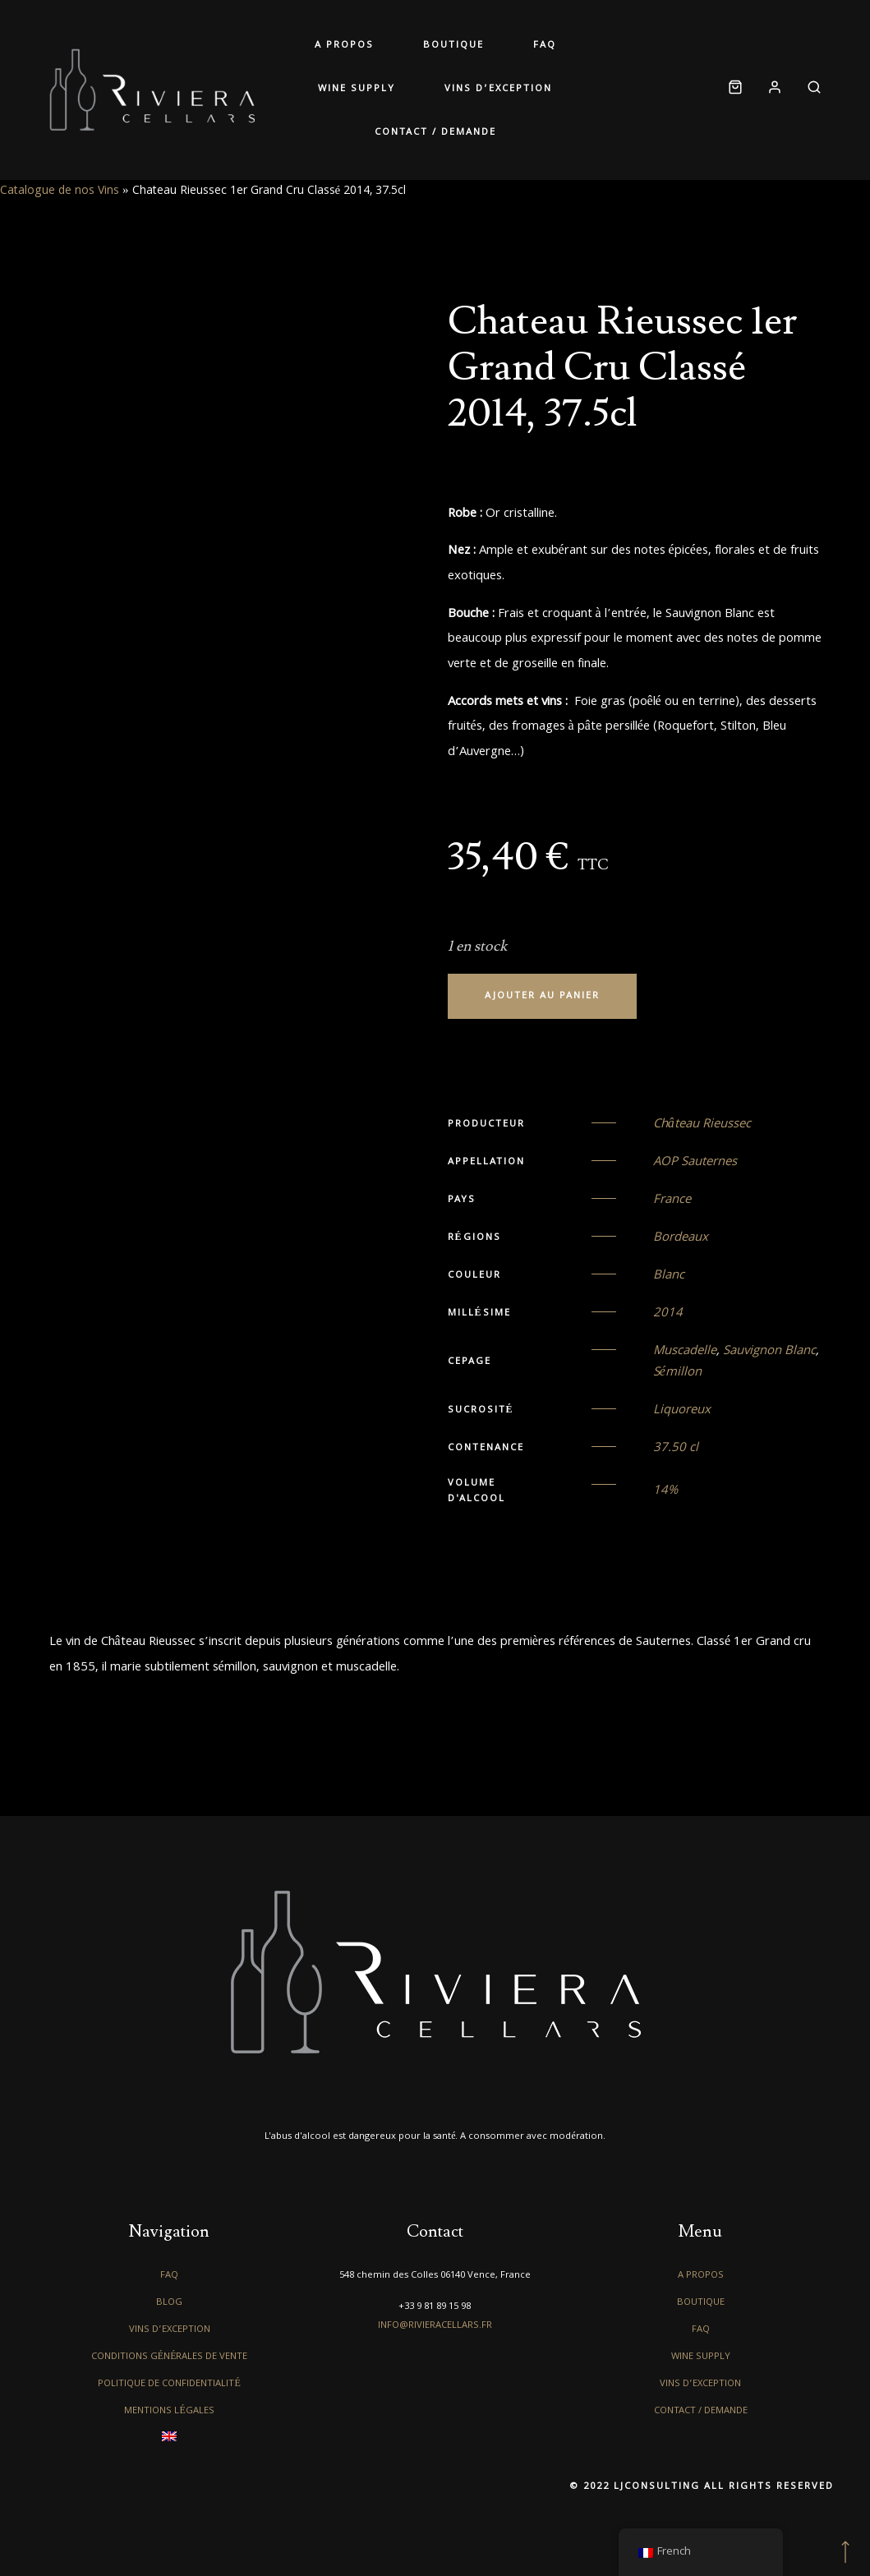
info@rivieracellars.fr (435, 2326)
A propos (344, 45)
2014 (668, 1314)
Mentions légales (169, 2411)
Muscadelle (684, 1351)
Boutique (453, 45)
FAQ (544, 45)
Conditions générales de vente (169, 2357)
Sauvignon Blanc (769, 1351)
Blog (169, 2303)
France (672, 1200)
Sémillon (677, 1373)
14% (665, 1491)
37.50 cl (675, 1448)
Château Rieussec (702, 1125)
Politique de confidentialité (169, 2384)
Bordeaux (680, 1238)
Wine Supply (356, 89)
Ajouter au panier (542, 996)
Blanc (668, 1276)
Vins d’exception (498, 89)
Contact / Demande (435, 133)
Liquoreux (682, 1411)
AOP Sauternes (695, 1162)
